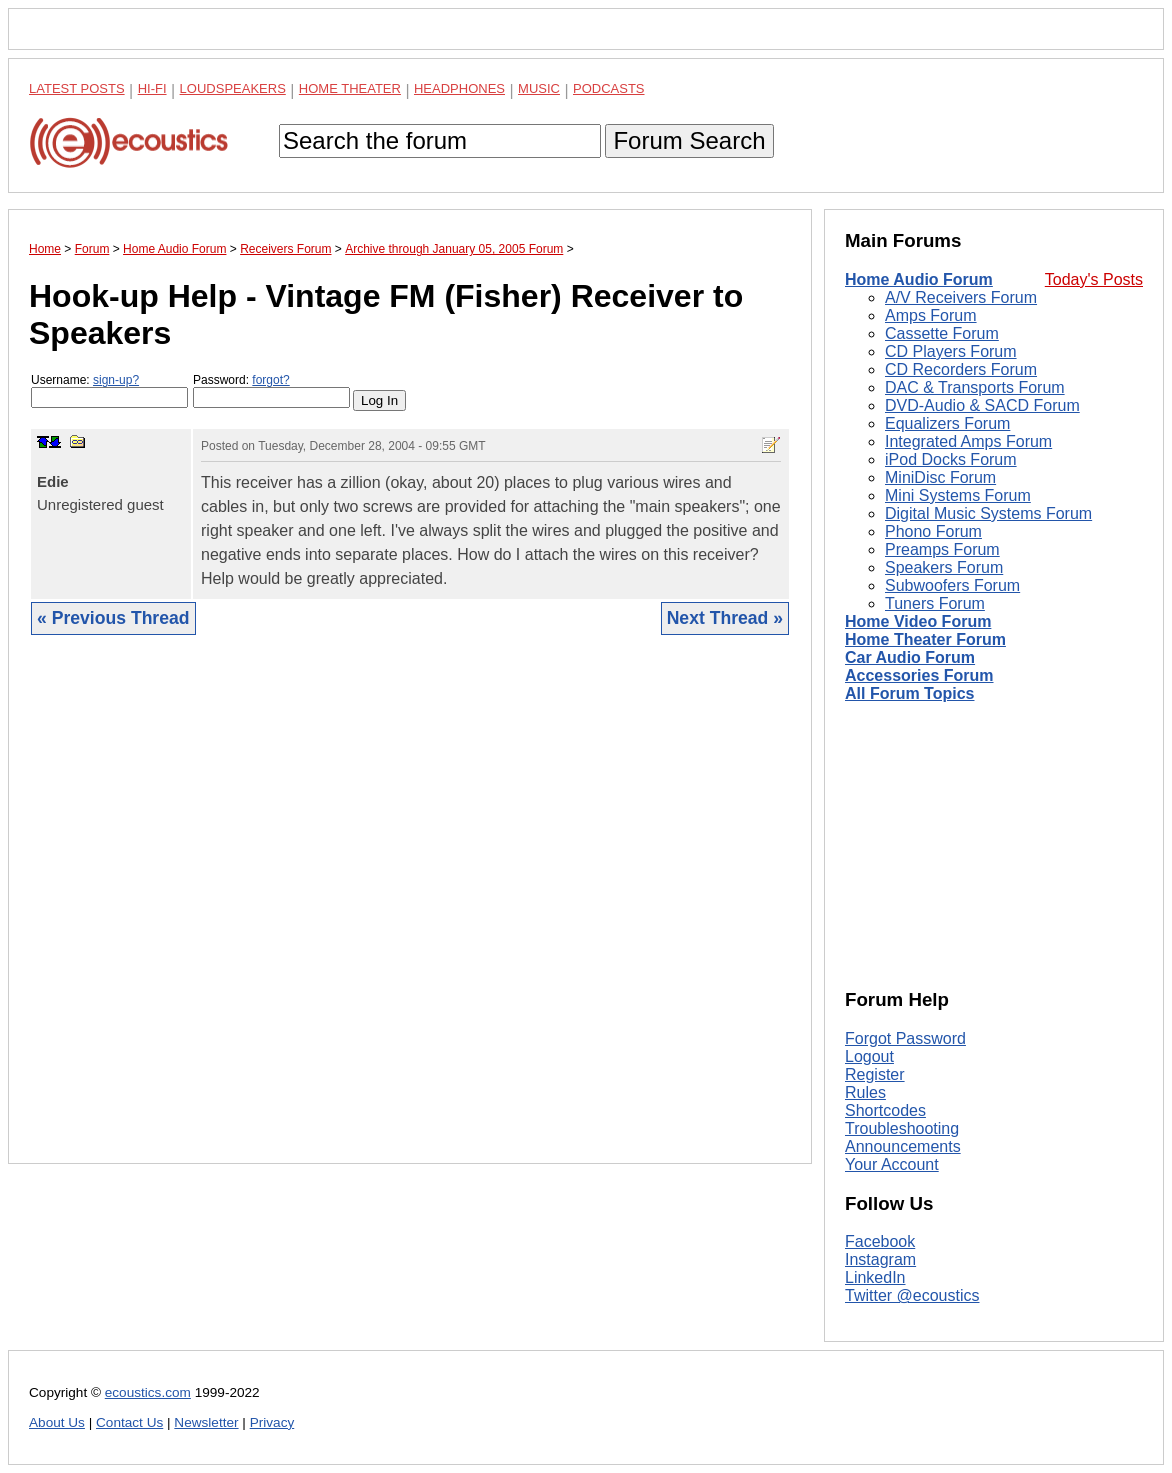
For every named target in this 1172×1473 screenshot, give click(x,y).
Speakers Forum (944, 567)
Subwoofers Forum (952, 585)
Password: (271, 390)
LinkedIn (875, 1277)
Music (539, 88)
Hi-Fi (152, 88)
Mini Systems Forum (958, 495)
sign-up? (116, 380)
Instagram (880, 1259)
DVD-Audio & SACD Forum (982, 405)
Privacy (272, 1422)
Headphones (459, 88)
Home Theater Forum (925, 639)
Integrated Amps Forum (968, 441)
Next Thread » (725, 618)
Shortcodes (885, 1110)
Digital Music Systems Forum (988, 513)
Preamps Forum (942, 549)
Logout (869, 1056)
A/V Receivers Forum (961, 297)
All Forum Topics (909, 693)
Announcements (903, 1146)
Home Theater (350, 88)
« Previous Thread (113, 618)
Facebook (880, 1241)
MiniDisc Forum (940, 477)
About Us (57, 1422)
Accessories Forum (919, 675)
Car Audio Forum (910, 657)
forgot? (270, 380)
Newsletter (206, 1422)
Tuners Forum (935, 603)
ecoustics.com (148, 1392)
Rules (865, 1092)
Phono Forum (933, 531)
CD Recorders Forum (961, 369)
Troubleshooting (902, 1128)
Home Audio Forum (919, 279)
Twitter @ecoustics (912, 1295)
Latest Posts (77, 88)
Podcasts (609, 88)
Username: (109, 390)
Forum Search (689, 140)
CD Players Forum (951, 351)
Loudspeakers (233, 88)
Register (875, 1074)
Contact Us (129, 1422)
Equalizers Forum (947, 423)
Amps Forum (931, 315)
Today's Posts (1094, 279)
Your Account (892, 1164)
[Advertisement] (410, 914)
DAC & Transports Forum (975, 387)
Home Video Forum (918, 621)
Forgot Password (905, 1038)
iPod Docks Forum (951, 459)
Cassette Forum (942, 333)
